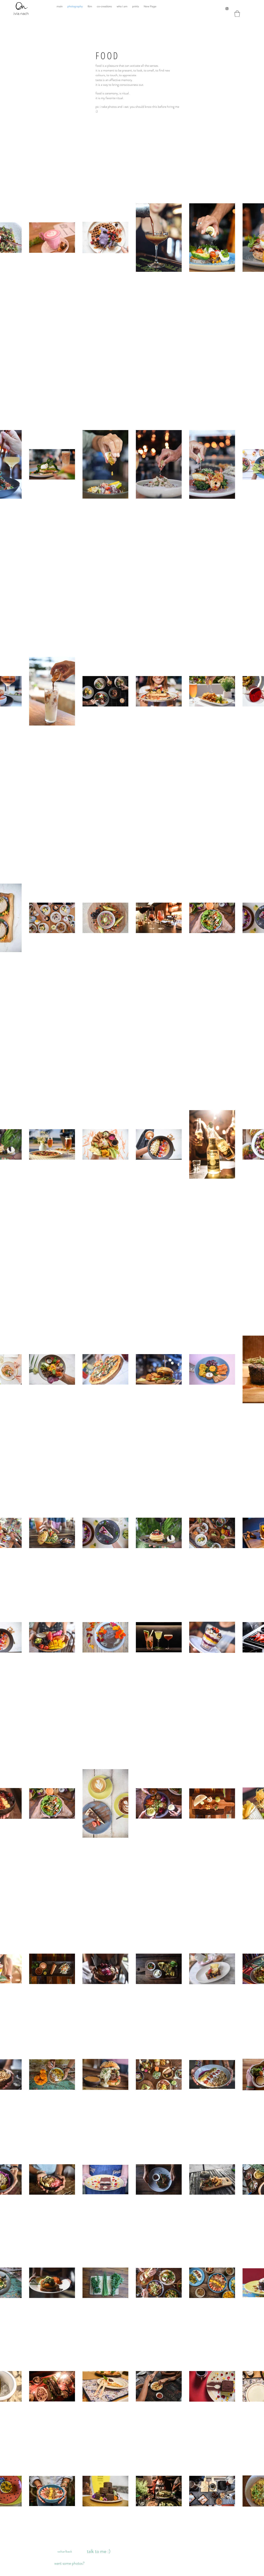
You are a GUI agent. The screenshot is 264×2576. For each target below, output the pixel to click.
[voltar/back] (65, 2551)
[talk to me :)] (99, 2551)
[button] (237, 13)
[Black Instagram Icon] (227, 8)
